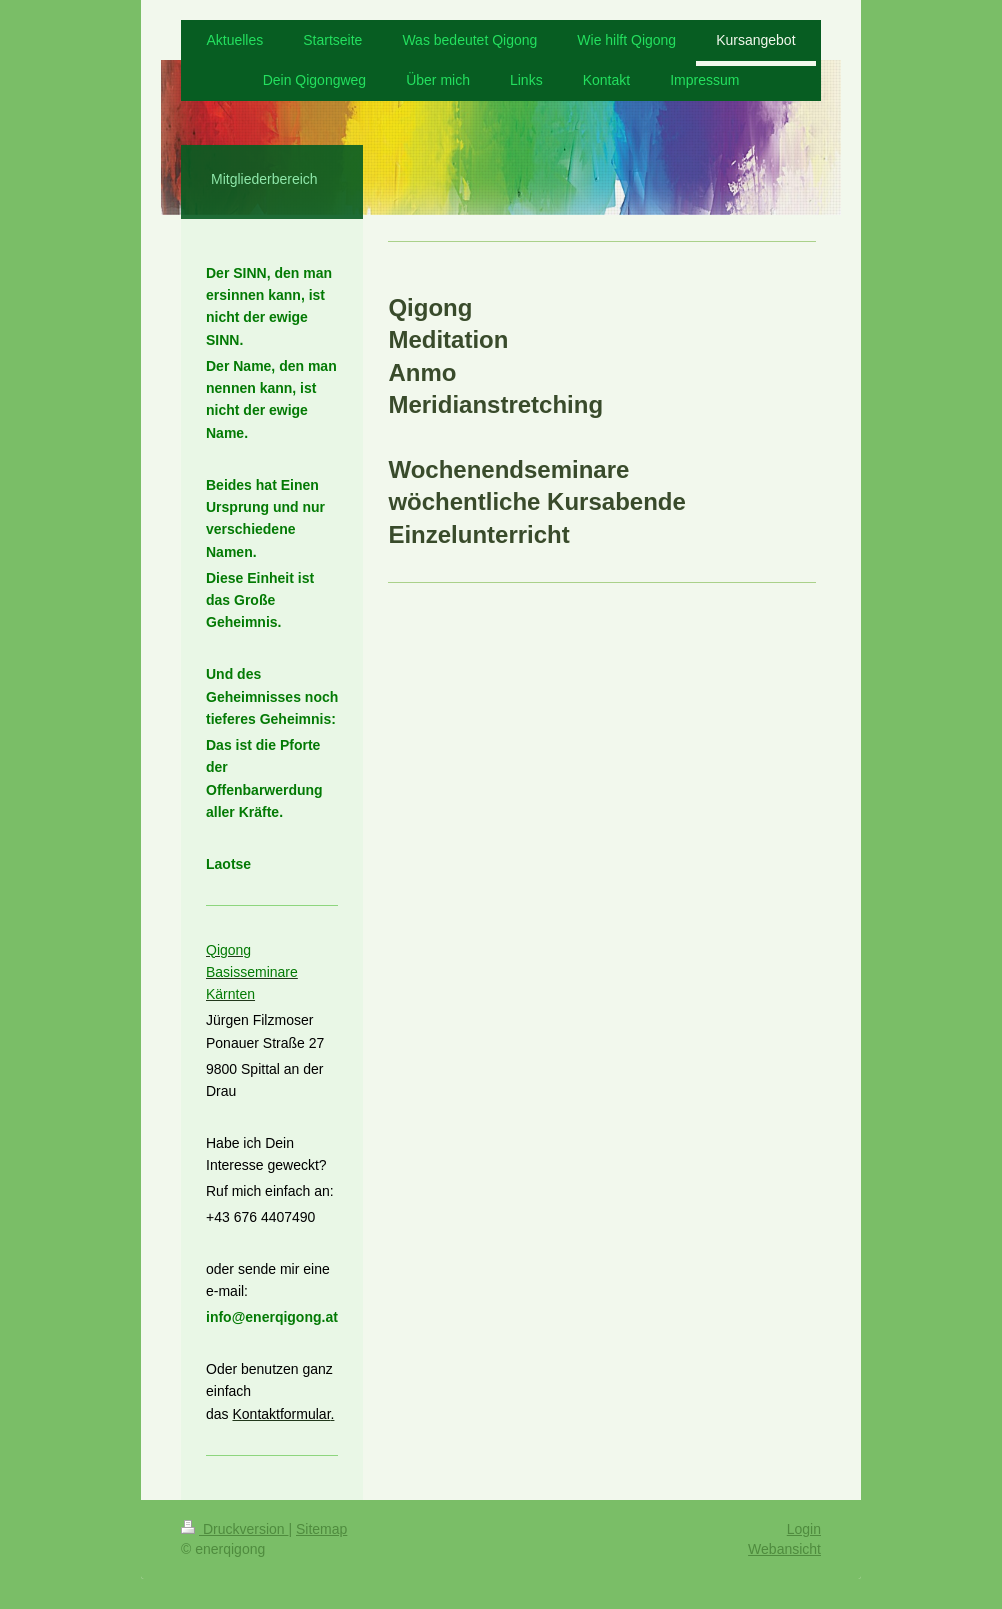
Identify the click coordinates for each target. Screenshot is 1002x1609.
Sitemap (321, 1529)
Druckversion (234, 1529)
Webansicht (784, 1549)
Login (804, 1529)
